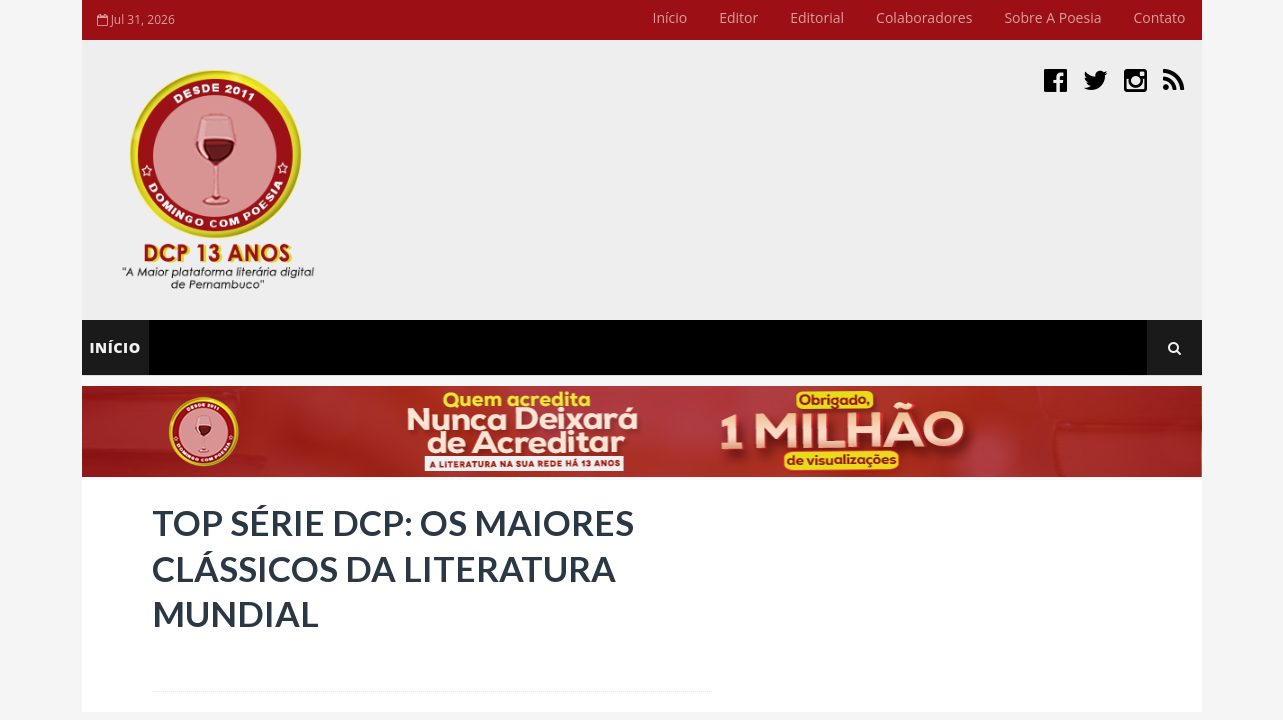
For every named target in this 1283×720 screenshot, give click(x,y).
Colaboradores (924, 17)
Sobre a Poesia (1052, 17)
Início (670, 17)
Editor (738, 17)
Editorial (817, 17)
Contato (1159, 17)
